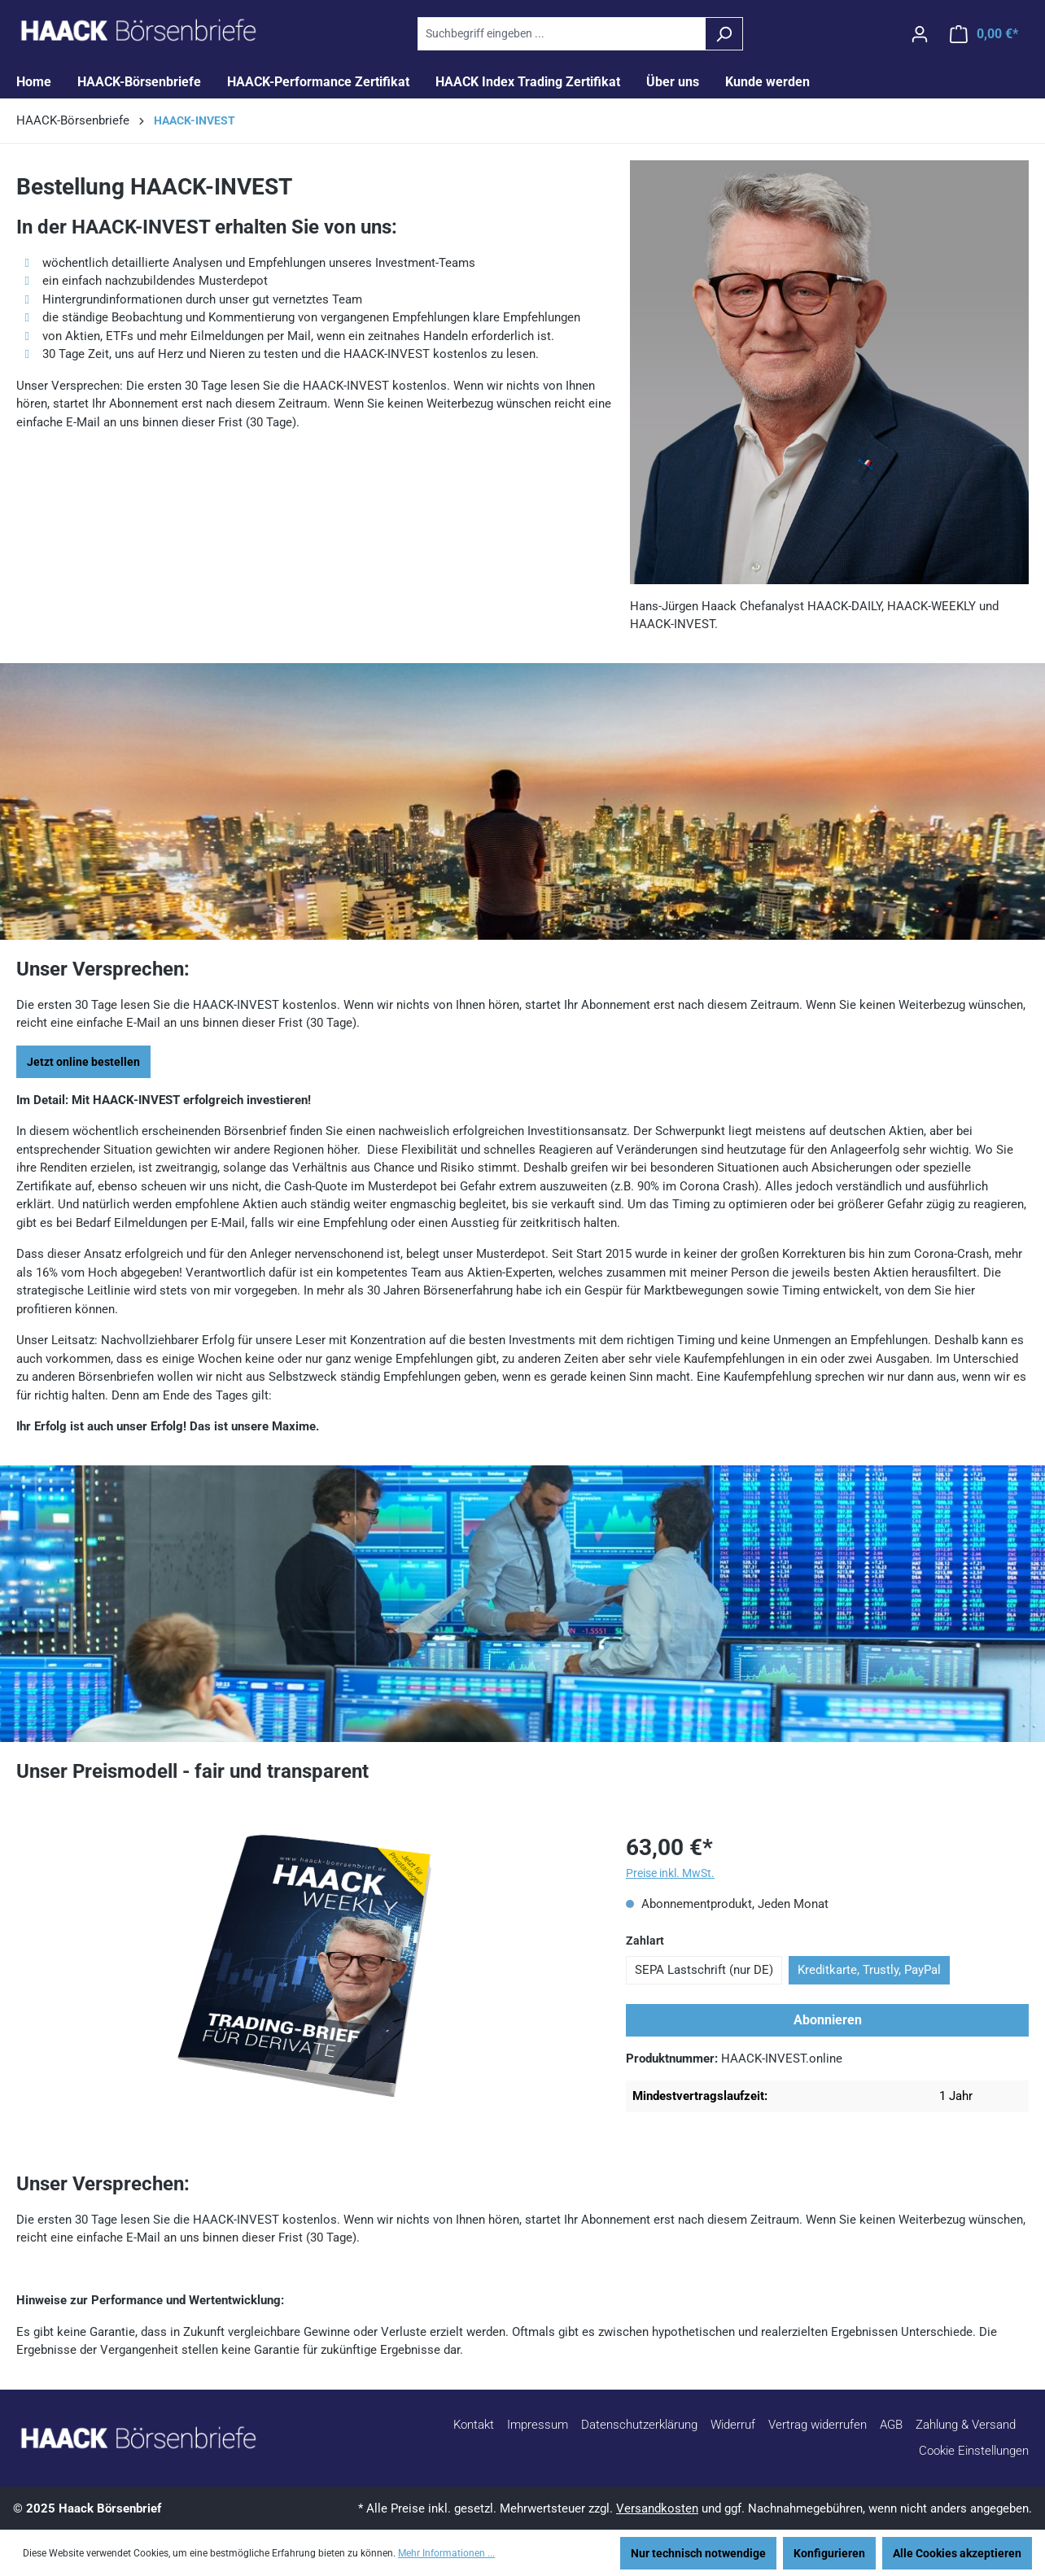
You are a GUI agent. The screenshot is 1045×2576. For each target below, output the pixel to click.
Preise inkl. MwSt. (670, 1873)
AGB (891, 2424)
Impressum (537, 2424)
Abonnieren (828, 2020)
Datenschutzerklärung (639, 2424)
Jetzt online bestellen (83, 1061)
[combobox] (562, 33)
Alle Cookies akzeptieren (957, 2553)
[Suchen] (724, 33)
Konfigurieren (829, 2553)
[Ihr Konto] (919, 34)
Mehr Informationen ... (446, 2553)
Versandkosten (657, 2508)
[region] (305, 1969)
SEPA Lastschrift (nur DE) (704, 1970)
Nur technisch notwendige (698, 2553)
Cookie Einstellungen (974, 2450)
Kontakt (473, 2424)
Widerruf (733, 2424)
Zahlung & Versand (966, 2424)
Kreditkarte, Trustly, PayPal (869, 1970)
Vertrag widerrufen (817, 2424)
